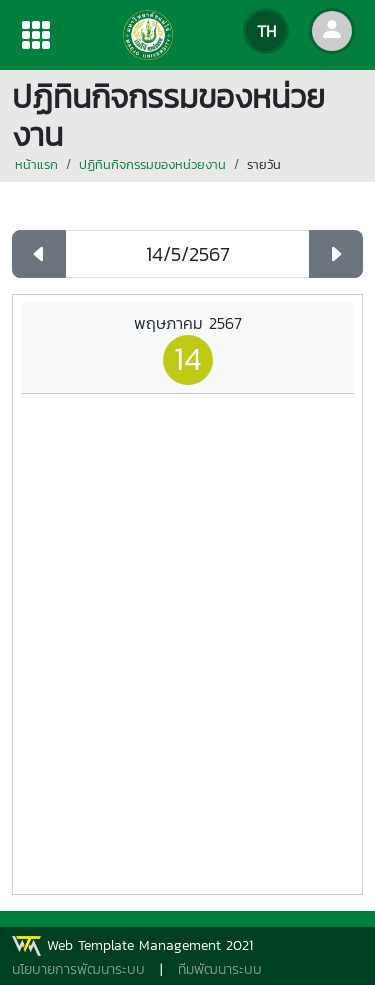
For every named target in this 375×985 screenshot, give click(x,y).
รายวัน (264, 164)
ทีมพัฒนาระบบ (220, 969)
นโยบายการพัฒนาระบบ (78, 969)
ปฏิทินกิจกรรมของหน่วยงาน (152, 164)
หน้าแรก (36, 164)
